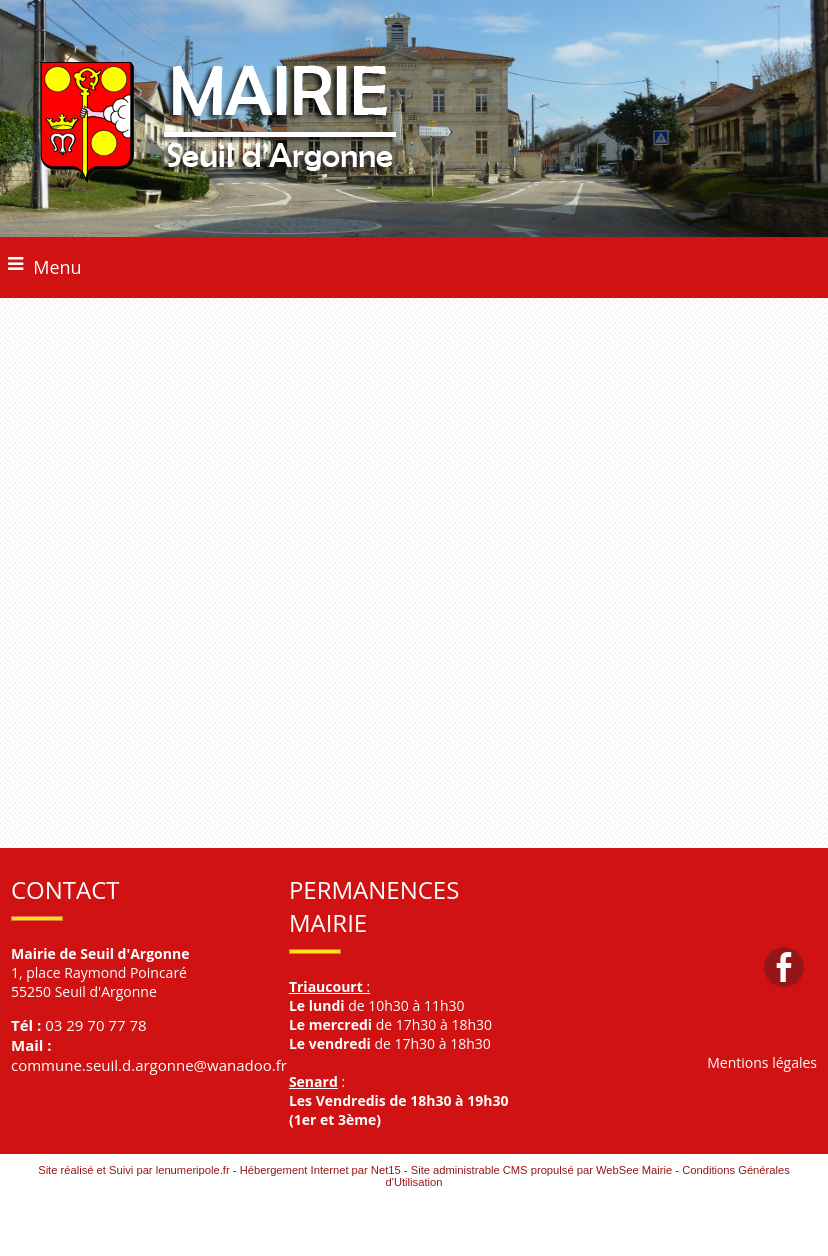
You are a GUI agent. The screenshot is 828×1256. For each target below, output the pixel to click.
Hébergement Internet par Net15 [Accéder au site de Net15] (320, 1170)
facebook (784, 966)
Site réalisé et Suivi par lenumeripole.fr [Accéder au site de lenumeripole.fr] (134, 1170)
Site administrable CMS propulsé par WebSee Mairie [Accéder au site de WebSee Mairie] (542, 1170)
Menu (57, 267)
